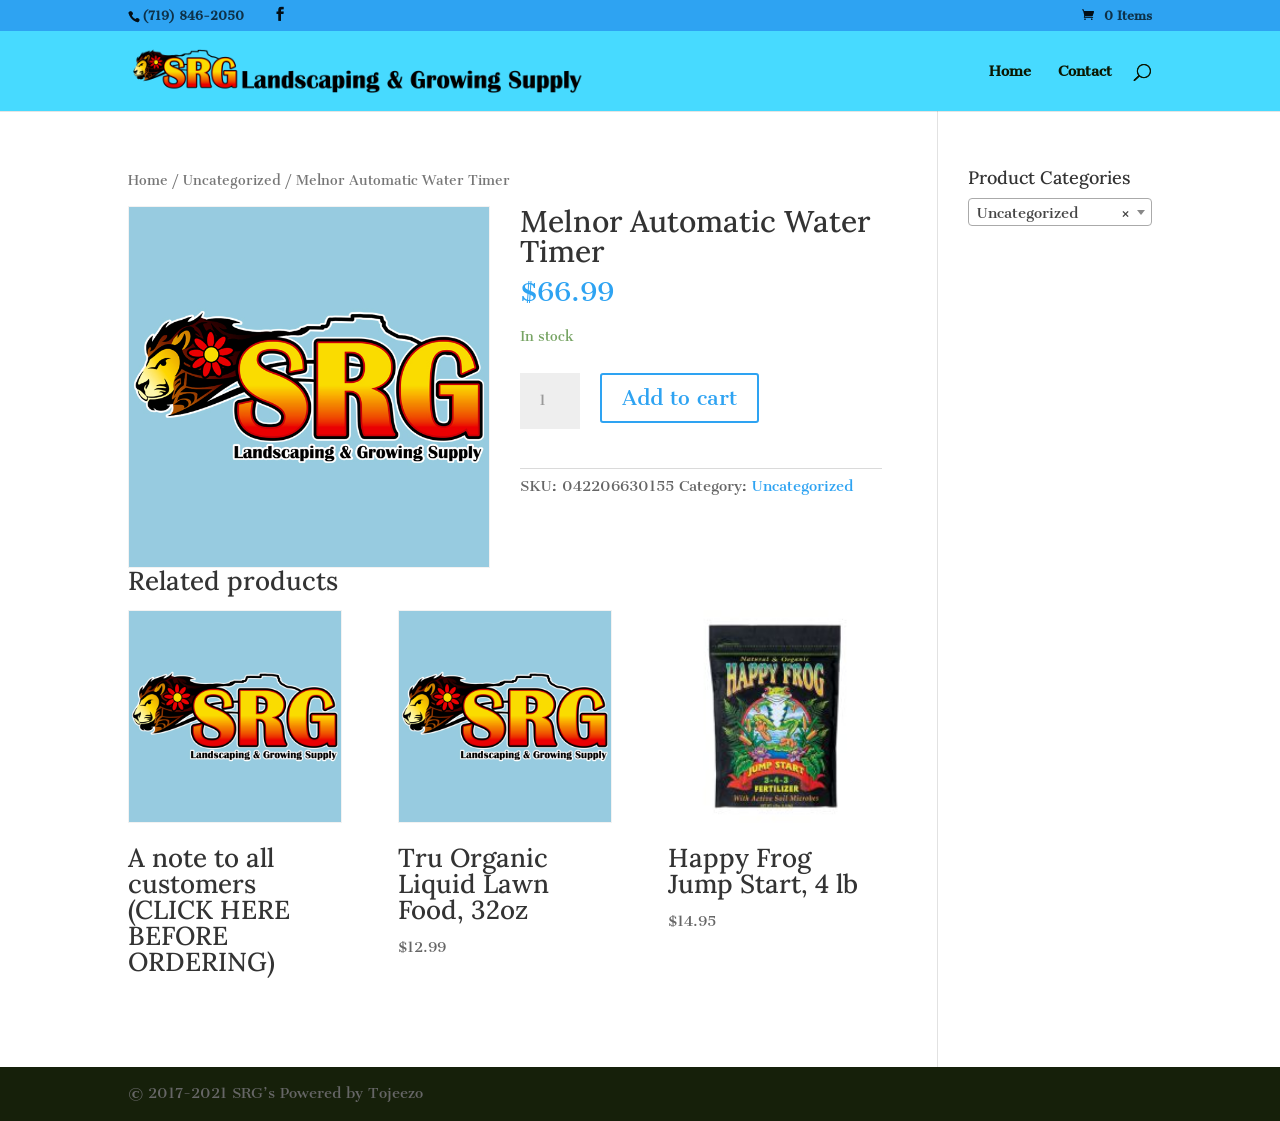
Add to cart (679, 397)
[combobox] (1060, 212)
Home (1010, 72)
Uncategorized (232, 180)
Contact (1085, 72)
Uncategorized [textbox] (1054, 213)
